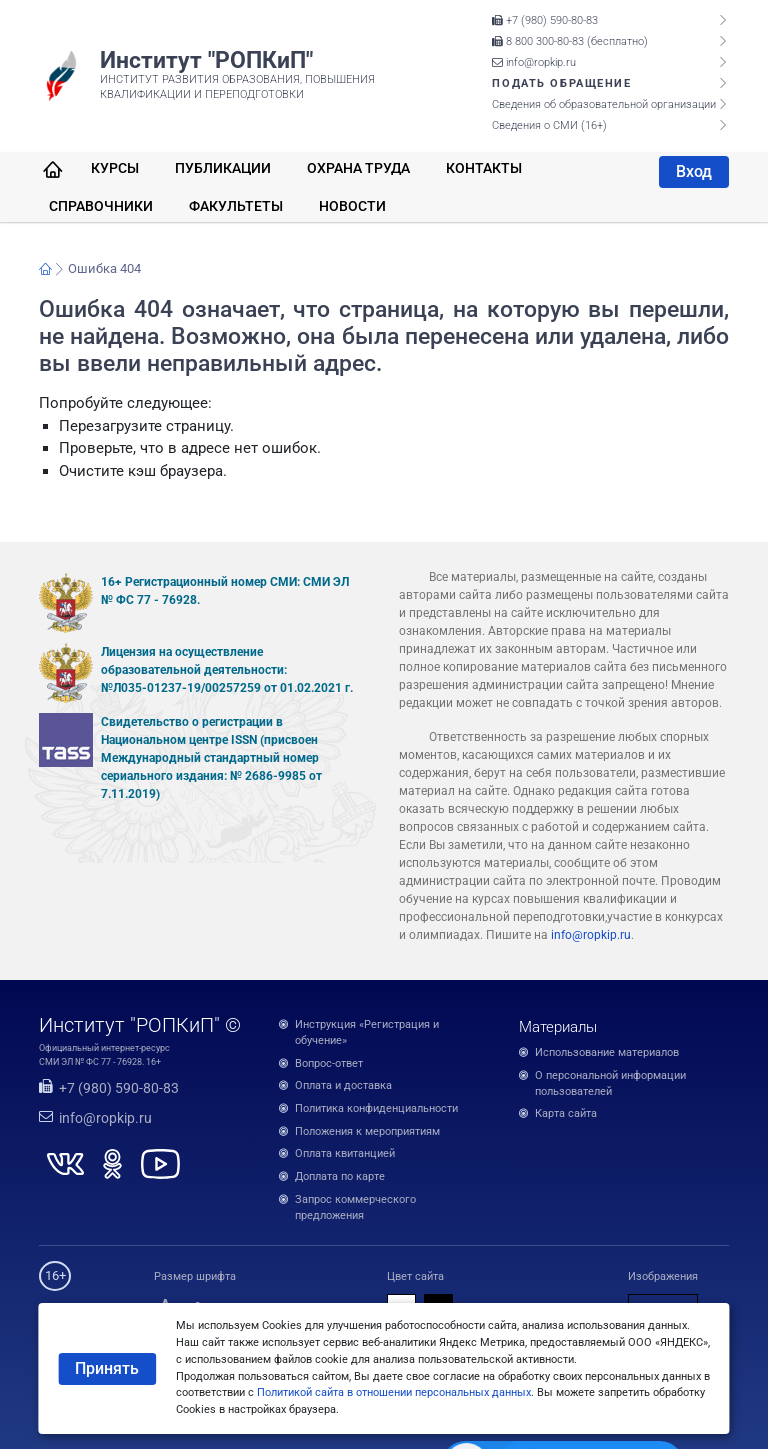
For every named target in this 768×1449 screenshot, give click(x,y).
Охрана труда (358, 168)
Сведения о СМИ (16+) (549, 125)
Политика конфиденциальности (376, 1108)
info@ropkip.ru (534, 62)
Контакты (484, 168)
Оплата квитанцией (345, 1153)
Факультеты (236, 206)
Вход (694, 171)
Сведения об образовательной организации (604, 104)
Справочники (101, 206)
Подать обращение (561, 83)
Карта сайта (566, 1113)
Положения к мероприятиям (367, 1131)
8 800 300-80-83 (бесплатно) (570, 41)
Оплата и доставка (343, 1085)
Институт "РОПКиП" (206, 60)
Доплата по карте (340, 1176)
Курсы (115, 168)
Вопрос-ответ (329, 1063)
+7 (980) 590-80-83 (545, 20)
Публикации (223, 168)
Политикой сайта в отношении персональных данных (394, 1392)
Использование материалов (607, 1052)
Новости (352, 206)
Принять (107, 1368)
